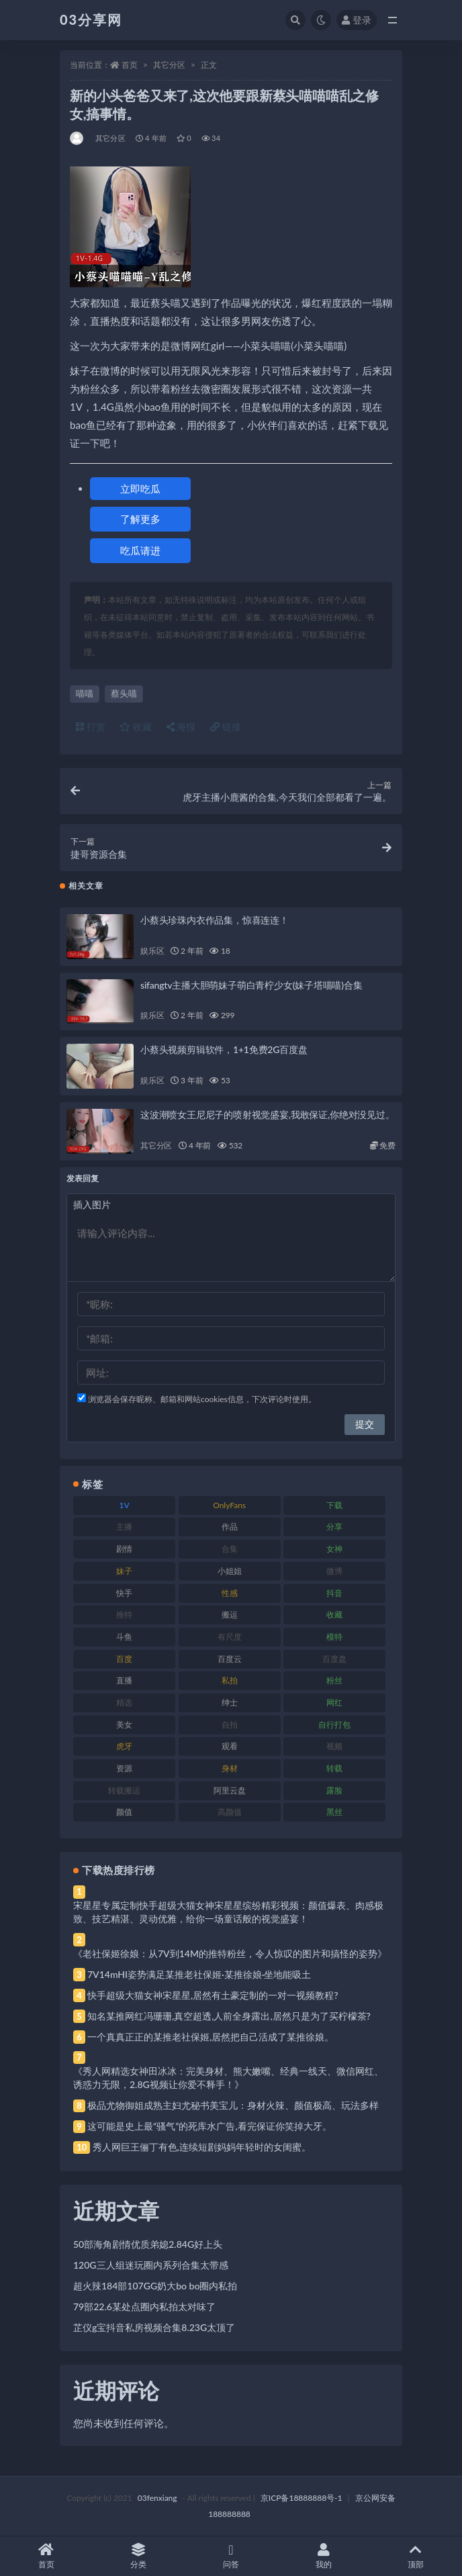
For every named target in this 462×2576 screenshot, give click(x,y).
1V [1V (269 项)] (124, 1505)
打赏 (90, 726)
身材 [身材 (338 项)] (230, 1768)
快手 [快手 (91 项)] (124, 1593)
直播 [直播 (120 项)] (124, 1680)
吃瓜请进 (140, 550)
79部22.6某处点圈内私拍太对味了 (144, 2306)
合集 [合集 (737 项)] (230, 1549)
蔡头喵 (124, 693)
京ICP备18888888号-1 (301, 2498)
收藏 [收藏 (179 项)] (334, 1614)
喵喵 (84, 693)
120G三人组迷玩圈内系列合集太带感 (150, 2265)
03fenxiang (157, 2498)
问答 (231, 2556)
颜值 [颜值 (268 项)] (124, 1812)
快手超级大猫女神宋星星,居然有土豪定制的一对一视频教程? (212, 1995)
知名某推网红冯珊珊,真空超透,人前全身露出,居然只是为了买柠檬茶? (229, 2016)
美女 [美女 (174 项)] (124, 1725)
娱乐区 (152, 951)
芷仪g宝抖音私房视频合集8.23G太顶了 (154, 2327)
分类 (139, 2556)
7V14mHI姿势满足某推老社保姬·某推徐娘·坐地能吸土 (199, 1974)
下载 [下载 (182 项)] (334, 1505)
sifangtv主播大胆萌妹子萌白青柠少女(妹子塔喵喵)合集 (251, 985)
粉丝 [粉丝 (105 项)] (334, 1680)
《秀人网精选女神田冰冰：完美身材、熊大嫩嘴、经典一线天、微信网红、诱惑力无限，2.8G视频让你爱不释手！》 (228, 2077)
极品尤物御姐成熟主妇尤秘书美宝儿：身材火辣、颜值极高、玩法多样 (233, 2105)
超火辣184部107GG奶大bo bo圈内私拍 (155, 2285)
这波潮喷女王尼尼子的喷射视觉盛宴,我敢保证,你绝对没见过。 (267, 1114)
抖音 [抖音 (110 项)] (334, 1593)
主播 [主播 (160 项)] (124, 1527)
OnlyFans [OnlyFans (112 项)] (229, 1505)
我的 (323, 2556)
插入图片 (92, 1204)
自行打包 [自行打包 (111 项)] (334, 1725)
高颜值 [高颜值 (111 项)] (230, 1812)
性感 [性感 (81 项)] (230, 1593)
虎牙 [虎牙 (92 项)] (124, 1746)
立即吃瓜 (140, 489)
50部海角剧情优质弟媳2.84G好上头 (147, 2244)
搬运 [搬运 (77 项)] (230, 1614)
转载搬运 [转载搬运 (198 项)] (124, 1790)
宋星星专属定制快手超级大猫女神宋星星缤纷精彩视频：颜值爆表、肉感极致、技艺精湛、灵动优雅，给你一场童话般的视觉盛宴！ (228, 1911)
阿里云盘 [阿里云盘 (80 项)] (230, 1790)
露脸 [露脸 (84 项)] (334, 1790)
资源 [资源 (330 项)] (124, 1768)
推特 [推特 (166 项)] (124, 1614)
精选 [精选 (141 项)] (124, 1702)
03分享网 (91, 19)
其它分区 (169, 65)
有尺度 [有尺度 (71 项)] (230, 1637)
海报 (181, 726)
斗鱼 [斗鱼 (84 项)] (124, 1637)
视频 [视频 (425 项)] (334, 1746)
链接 (225, 726)
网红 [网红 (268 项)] (334, 1702)
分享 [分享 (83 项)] (334, 1527)
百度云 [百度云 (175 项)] (230, 1659)
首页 (130, 65)
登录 (356, 20)
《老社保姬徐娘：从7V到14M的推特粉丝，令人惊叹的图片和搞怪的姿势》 (230, 1953)
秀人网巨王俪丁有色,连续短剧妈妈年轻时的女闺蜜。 (202, 2146)
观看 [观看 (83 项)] (230, 1746)
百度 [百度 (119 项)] (124, 1659)
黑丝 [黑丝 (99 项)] (334, 1812)
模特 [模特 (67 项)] (334, 1637)
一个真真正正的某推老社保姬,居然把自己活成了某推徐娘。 (210, 2036)
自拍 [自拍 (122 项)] (230, 1725)
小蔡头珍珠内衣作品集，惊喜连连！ (214, 920)
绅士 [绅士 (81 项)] (230, 1702)
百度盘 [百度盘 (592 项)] (334, 1659)
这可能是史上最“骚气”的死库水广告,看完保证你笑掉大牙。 (209, 2126)
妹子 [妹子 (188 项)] (124, 1571)
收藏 (136, 726)
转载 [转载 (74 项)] (334, 1768)
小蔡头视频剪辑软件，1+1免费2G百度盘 (224, 1049)
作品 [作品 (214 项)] (230, 1527)
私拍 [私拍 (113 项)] (230, 1680)
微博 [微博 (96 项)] (334, 1571)
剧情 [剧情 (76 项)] (124, 1549)
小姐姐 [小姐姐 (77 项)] (230, 1571)
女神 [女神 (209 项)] (334, 1549)
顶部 (415, 2556)
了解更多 (140, 519)
